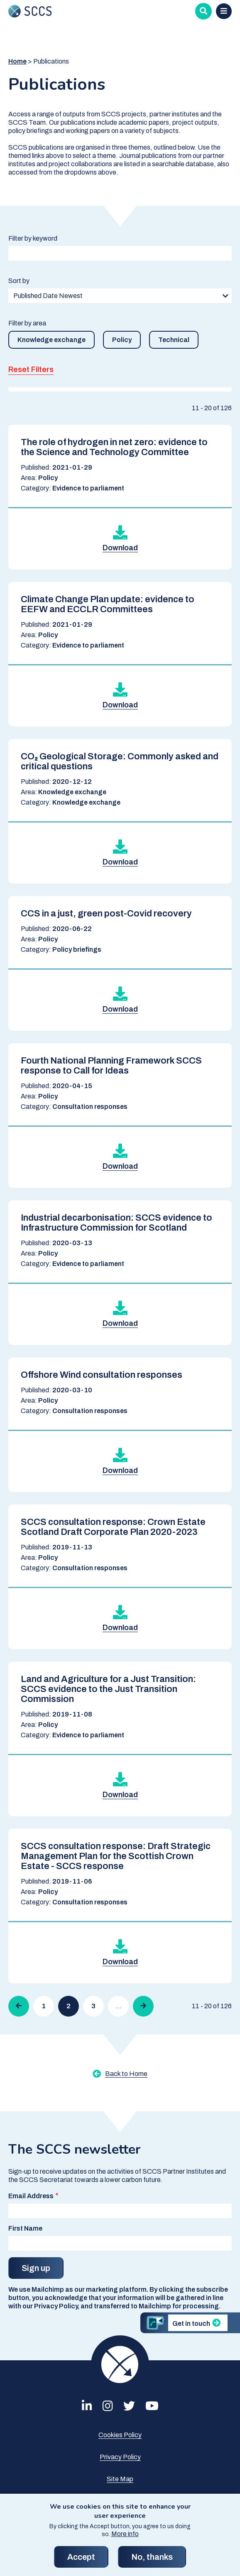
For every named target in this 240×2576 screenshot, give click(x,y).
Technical (173, 339)
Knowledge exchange (51, 339)
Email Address (31, 2195)
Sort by (18, 280)
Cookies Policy (120, 2434)
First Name (25, 2228)
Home (17, 61)
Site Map (120, 2478)
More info (125, 2538)
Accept (81, 2561)
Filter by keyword (32, 238)
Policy (122, 339)
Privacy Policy (120, 2456)
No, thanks (152, 2561)
